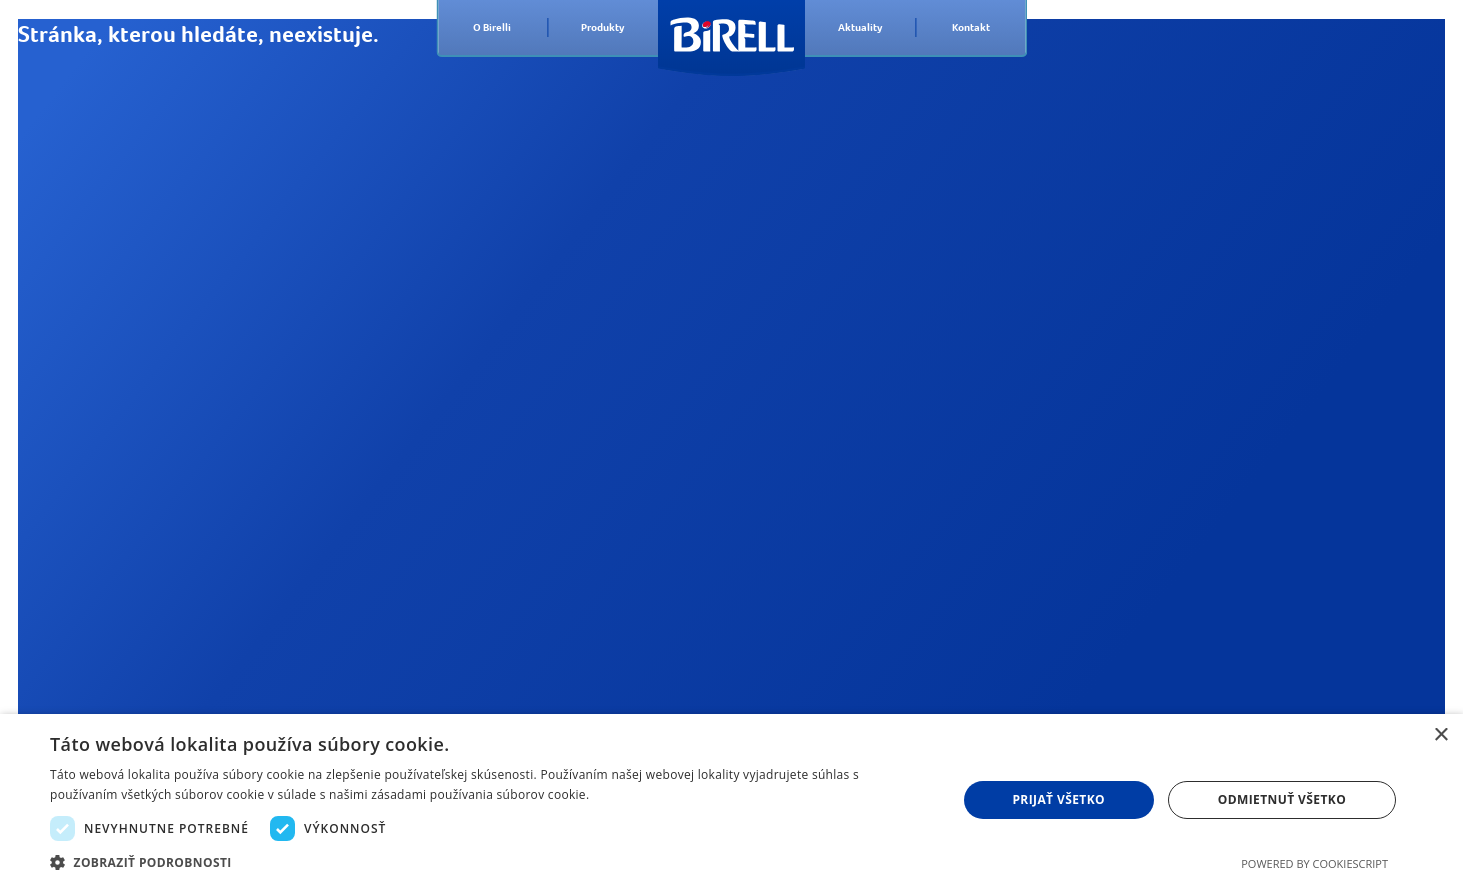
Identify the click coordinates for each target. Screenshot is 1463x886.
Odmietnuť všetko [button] (1282, 799)
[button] (489, 861)
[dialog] (731, 800)
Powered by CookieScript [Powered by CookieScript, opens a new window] (1314, 863)
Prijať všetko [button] (1058, 799)
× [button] (1440, 735)
